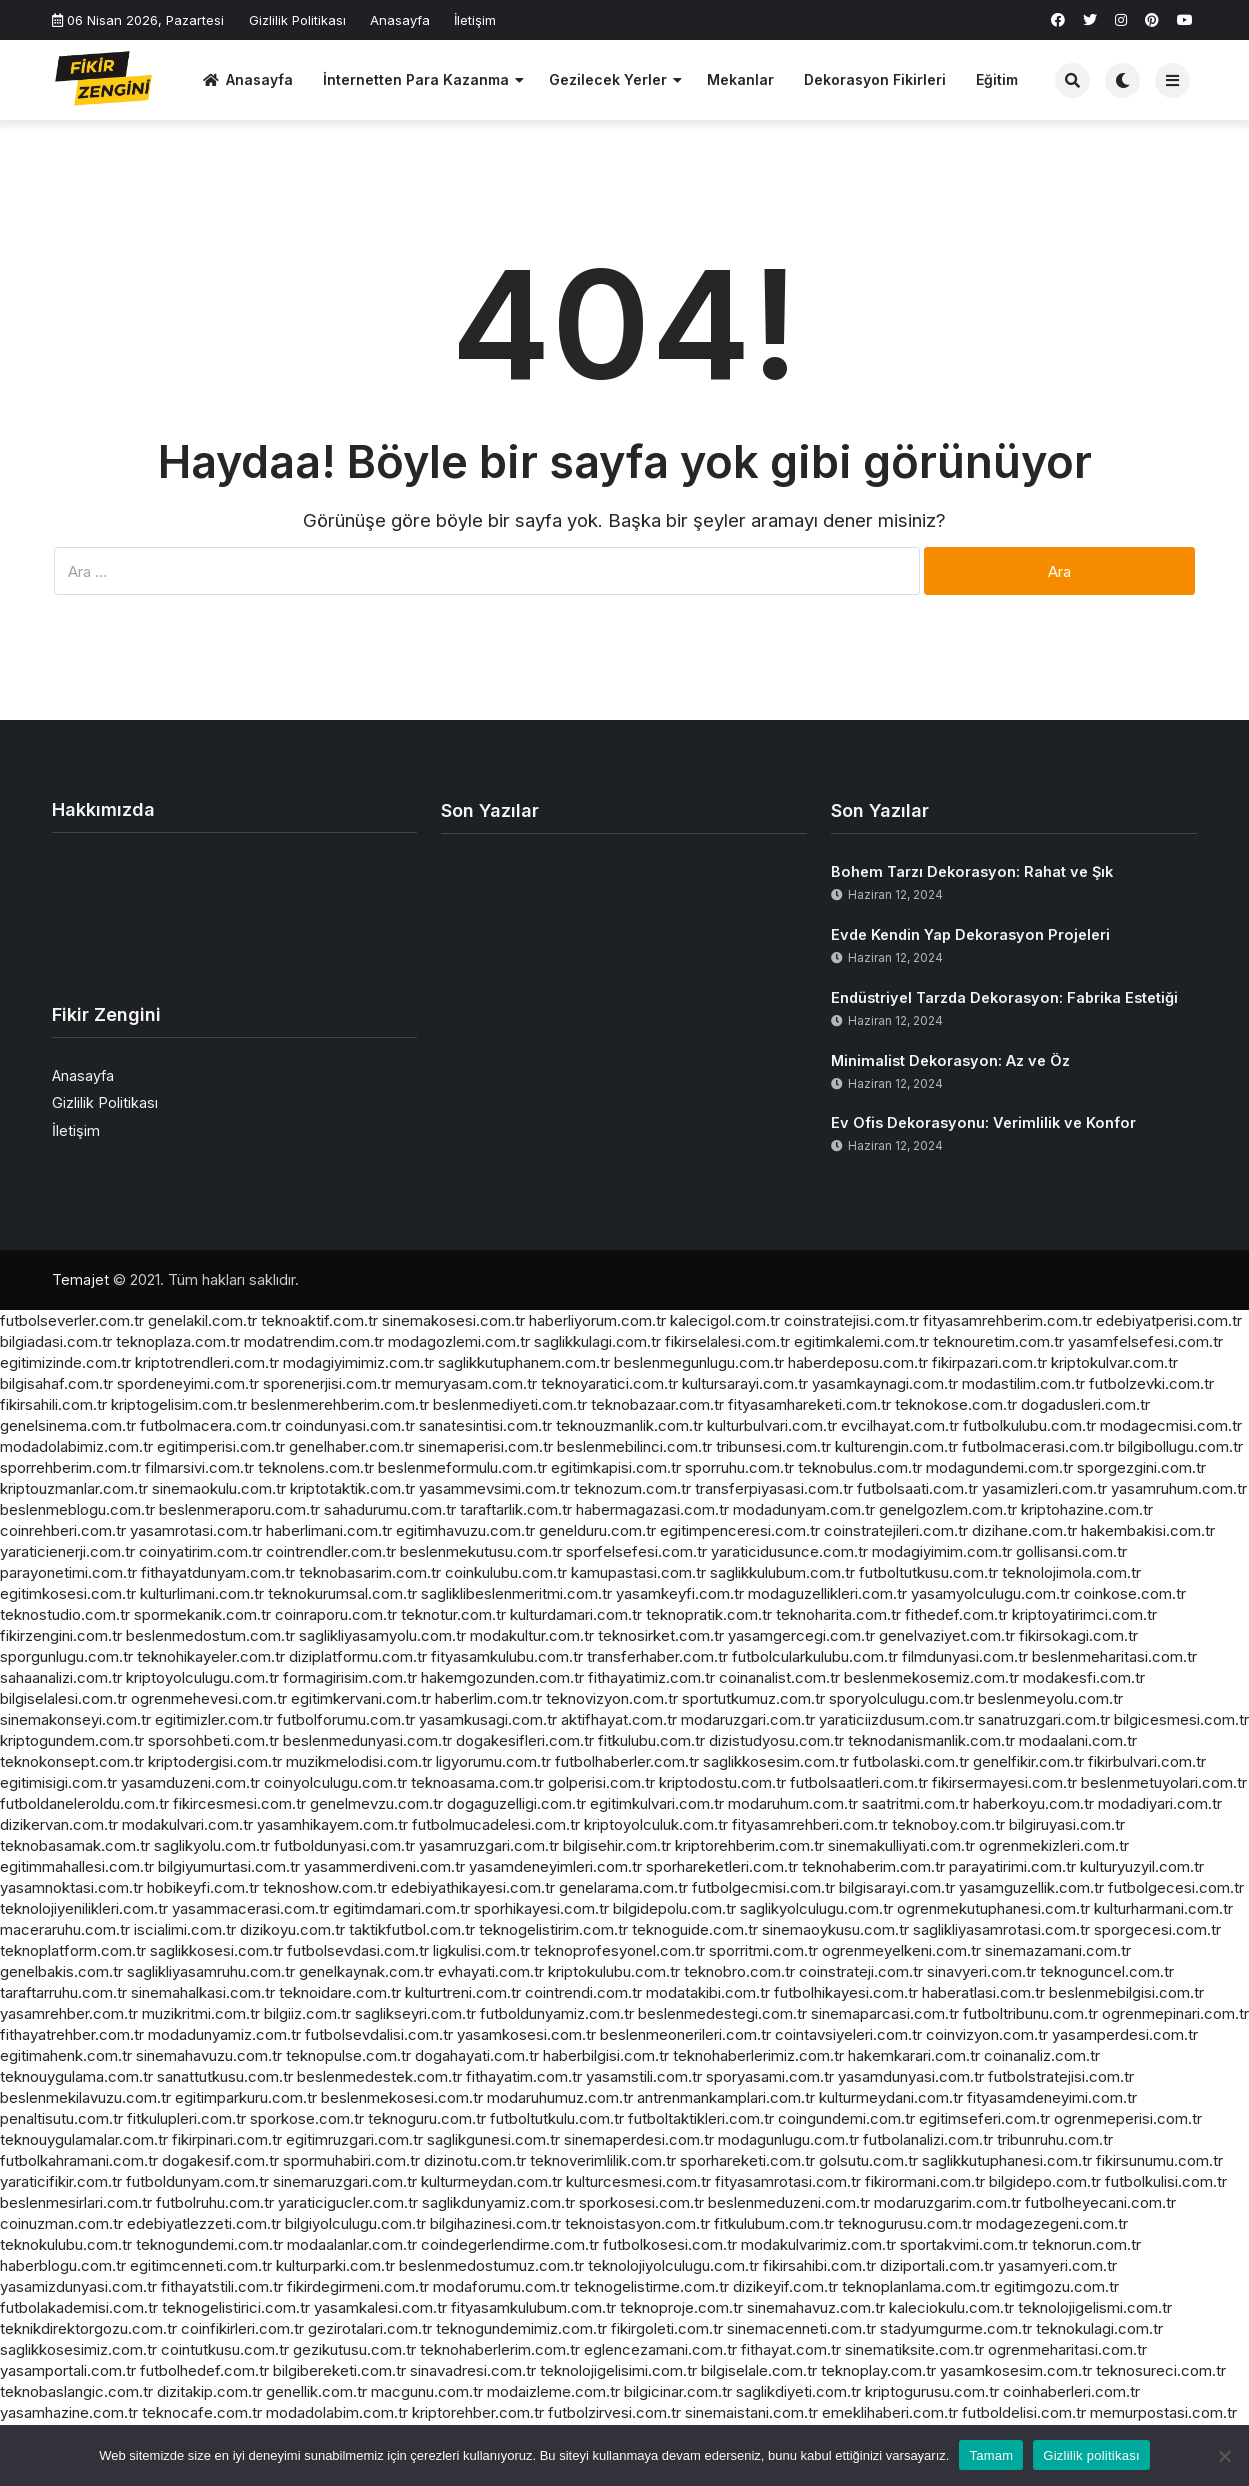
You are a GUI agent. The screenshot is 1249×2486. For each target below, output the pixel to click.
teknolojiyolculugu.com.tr (673, 2265)
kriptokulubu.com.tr (614, 1971)
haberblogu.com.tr (63, 2265)
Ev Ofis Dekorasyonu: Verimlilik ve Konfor (983, 1122)
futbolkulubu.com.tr (1029, 1425)
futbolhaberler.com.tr (627, 1761)
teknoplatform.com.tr (73, 1950)
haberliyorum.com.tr (597, 1320)
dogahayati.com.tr (477, 2055)
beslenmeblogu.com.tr (77, 1509)
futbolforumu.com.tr (346, 1719)
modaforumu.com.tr (501, 2286)
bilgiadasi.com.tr (56, 1341)
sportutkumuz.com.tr (753, 1698)
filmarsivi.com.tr (199, 1467)
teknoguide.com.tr (695, 1929)
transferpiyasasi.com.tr (774, 1488)
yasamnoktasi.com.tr (71, 1887)
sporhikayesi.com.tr (541, 1908)
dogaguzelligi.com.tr (516, 1803)
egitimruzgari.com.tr (354, 2139)
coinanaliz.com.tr (1042, 2055)
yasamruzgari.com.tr (489, 1845)
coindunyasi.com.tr (350, 1425)
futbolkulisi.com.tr (1166, 2181)
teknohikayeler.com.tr (211, 1656)
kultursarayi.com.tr (745, 1383)
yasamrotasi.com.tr (196, 1530)
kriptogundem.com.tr (72, 1740)
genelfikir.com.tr (1028, 1761)
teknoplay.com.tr (878, 2370)
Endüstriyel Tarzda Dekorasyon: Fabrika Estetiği (1004, 997)
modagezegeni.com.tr (1052, 2223)
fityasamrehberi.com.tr (810, 1824)
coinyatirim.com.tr (200, 1551)
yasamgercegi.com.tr (801, 1635)
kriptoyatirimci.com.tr (1084, 1614)
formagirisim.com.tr (350, 1677)
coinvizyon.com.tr (987, 2034)
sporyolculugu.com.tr (901, 1698)
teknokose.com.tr (956, 1404)
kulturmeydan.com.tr (491, 2181)
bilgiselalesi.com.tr (63, 1698)
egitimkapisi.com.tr (616, 1467)
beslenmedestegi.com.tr (722, 2013)
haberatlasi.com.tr (983, 1992)
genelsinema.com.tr (68, 1425)
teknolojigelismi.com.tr (1095, 2307)
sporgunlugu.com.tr (66, 1656)
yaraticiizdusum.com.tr (896, 1719)
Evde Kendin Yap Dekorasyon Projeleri (970, 934)
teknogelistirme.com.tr (651, 2286)
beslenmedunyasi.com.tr (367, 1740)
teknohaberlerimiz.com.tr (758, 2055)
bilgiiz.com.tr (307, 2013)
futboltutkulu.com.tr (557, 2118)
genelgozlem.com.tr (948, 1509)
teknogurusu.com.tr (905, 2223)
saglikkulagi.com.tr (597, 1341)
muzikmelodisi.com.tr (359, 1761)
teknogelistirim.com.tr (553, 1929)
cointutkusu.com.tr (225, 2349)
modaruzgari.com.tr (748, 1719)
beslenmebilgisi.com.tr (1126, 1992)
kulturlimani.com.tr (202, 1593)
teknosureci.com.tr (1161, 2370)
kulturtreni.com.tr (463, 1992)
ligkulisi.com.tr (481, 1950)
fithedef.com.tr (956, 1614)
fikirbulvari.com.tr (1147, 1761)
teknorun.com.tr (1086, 2244)
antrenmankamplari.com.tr (726, 2097)
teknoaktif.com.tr (319, 1320)
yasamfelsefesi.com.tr (1145, 1341)
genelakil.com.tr (202, 1320)
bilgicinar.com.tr (678, 2391)
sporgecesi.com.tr (1157, 1929)
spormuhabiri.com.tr (351, 2160)
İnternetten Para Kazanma (416, 79)
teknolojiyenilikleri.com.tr (84, 1908)
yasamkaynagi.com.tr (885, 1383)
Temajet (80, 1279)
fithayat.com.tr (791, 2349)
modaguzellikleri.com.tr (827, 1593)
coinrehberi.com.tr (63, 1530)
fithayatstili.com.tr (222, 2286)
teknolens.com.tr (316, 1467)
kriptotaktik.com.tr (352, 1488)
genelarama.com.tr (623, 1887)
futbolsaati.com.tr (917, 1488)
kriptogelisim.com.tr (179, 1404)
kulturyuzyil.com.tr (1142, 1866)
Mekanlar (740, 79)
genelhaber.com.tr (351, 1446)
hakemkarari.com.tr (914, 2055)
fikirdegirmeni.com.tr (358, 2286)
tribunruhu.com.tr (1055, 2139)
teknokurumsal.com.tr (342, 1593)
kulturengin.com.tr (896, 1446)
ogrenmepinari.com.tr (1175, 2013)
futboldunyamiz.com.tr (557, 2013)
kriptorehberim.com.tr (749, 1845)
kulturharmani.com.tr (1163, 1908)
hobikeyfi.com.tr (203, 1887)
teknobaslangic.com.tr (76, 2391)
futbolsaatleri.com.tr (859, 1782)
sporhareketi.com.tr (747, 2160)
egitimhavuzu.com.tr (465, 1530)
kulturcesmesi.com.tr (638, 2181)
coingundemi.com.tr (846, 2118)
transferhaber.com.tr (657, 1656)
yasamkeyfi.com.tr (680, 1593)
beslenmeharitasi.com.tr (1114, 1656)
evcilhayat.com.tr (900, 1425)
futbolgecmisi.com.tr (763, 1887)
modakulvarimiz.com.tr (818, 2244)
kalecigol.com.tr (725, 1320)
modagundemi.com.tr (999, 1467)
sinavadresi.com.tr (473, 2370)
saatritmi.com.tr (915, 1803)
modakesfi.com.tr (1084, 1677)
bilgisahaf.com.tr (56, 1383)
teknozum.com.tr (632, 1488)
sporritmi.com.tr (763, 1950)
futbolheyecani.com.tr (1100, 2202)
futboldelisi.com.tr (1024, 2412)
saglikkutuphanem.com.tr (524, 1362)
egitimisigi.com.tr (58, 1782)
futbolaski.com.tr (911, 1761)
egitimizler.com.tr (214, 1719)
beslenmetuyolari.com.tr (1164, 1782)
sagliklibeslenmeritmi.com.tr (516, 1593)
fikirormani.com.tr (925, 2181)
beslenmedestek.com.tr (379, 2076)
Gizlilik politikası (1091, 2455)
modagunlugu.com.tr (788, 2139)
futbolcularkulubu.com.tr (815, 1656)
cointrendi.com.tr (583, 1992)
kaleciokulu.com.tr (951, 2307)
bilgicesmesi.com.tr (1181, 1719)
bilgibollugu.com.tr (1180, 1446)
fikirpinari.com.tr (227, 2139)
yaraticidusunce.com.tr (789, 1551)
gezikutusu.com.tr (354, 2349)
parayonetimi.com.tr (68, 1572)
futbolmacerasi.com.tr (1038, 1446)
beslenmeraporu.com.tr (239, 1509)
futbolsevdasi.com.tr (358, 1950)
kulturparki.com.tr (335, 2265)
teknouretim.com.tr (998, 1341)
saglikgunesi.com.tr (493, 2139)
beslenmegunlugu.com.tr (699, 1362)
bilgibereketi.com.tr (339, 2370)
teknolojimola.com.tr (1071, 1572)
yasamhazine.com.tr (69, 2412)
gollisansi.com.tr (1071, 1551)
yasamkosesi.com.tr (526, 2034)
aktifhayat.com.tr (619, 1719)
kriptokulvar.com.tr (1114, 1362)
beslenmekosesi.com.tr (402, 2097)
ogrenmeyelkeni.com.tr (901, 1950)
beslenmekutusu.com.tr (481, 1551)
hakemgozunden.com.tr (502, 1677)
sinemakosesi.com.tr (453, 1320)
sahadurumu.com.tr (390, 1509)
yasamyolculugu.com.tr (990, 1593)
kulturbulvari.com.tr (772, 1425)
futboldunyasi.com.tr (344, 1845)
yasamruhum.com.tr (1179, 1488)
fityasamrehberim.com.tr (1007, 1320)
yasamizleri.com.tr (1044, 1488)
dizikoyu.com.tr (292, 1929)
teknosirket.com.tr (661, 1635)
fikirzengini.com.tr (61, 1635)
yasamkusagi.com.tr (488, 1719)
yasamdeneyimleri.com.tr (555, 1866)
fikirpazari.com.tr (989, 1362)
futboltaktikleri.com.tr (701, 2118)
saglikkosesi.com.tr (216, 1950)
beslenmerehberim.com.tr (340, 1404)
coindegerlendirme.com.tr (510, 2244)
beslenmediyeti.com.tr (510, 1404)
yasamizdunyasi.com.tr (78, 2286)
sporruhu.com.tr (739, 1467)
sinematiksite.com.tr (914, 2349)
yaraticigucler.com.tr (348, 2202)
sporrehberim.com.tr (70, 1467)
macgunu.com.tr (427, 2391)
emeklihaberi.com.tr (890, 2412)
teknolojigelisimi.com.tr (618, 2370)
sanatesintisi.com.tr (485, 1425)
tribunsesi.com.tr (773, 1446)
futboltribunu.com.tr (1030, 2013)
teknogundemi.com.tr (209, 2244)
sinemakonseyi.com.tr (75, 1719)
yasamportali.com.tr (68, 2370)
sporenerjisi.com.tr (327, 1383)
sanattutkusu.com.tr (225, 2076)
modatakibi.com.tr (708, 1992)
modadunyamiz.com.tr (224, 2034)
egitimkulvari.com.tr (657, 1803)
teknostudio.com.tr (65, 1614)
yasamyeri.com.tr (1057, 2265)
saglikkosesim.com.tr (776, 1761)
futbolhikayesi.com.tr (846, 1992)
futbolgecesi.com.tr (1176, 1887)
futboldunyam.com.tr (197, 2181)
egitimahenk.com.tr (66, 2055)
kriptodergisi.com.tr (215, 1761)
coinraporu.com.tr (336, 1614)
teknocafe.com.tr (202, 2412)
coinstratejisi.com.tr (851, 1320)
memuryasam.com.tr (466, 1383)
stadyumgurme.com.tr (956, 2328)
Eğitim (997, 79)
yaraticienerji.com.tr (67, 1551)
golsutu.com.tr (868, 2160)
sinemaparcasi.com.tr (885, 2013)
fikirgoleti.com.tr (667, 2328)
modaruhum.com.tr (793, 1803)
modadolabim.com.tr (337, 2412)
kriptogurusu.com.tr (932, 2391)
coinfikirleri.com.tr (242, 2328)
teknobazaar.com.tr (657, 1404)
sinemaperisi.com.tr (485, 1446)
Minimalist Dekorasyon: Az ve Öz (950, 1060)
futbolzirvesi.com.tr (614, 2412)
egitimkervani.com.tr (361, 1698)
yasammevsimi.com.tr (494, 1488)
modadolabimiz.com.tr (76, 1446)
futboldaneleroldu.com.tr (84, 1803)
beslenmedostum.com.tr (210, 1635)
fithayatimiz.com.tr (651, 1677)
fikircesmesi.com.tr (239, 1803)
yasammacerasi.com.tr (250, 1908)
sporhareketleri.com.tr (722, 1866)
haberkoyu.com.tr (1033, 1803)
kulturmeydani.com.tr (891, 2097)
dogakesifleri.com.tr (525, 1740)
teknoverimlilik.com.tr (603, 2160)
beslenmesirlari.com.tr (76, 2202)
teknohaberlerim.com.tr (500, 2349)
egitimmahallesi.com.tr (77, 1866)
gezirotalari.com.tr (370, 2328)
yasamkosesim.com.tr (1016, 2370)
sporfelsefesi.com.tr (636, 1551)
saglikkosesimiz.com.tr (78, 2349)
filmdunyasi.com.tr (965, 1656)
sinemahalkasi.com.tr (203, 1992)
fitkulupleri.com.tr (186, 2118)
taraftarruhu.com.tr (63, 1992)
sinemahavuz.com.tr (816, 2307)
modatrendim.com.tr (314, 1341)
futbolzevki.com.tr (1151, 1383)
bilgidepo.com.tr (1045, 2181)
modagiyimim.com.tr (942, 1551)
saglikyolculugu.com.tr (816, 1908)
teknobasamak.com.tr (75, 1845)
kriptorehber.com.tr (478, 2412)
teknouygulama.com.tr (76, 2076)
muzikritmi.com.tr (201, 2013)
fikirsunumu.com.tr (1159, 2160)
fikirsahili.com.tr (53, 1404)
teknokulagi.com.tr (1099, 2328)
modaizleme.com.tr (553, 2391)
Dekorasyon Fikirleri (875, 79)
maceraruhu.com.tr (65, 1929)
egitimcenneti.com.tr (201, 2265)
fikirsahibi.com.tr (819, 2265)
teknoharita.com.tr (838, 1614)
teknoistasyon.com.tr (637, 2223)
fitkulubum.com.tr (774, 2223)
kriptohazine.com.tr (1087, 1509)
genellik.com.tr (316, 2391)
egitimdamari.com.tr (401, 1908)
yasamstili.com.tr (644, 2076)
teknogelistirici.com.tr (236, 2307)
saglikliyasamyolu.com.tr (382, 1635)
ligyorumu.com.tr (493, 1761)
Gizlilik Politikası (297, 20)
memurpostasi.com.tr (1163, 2412)
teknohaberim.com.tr (873, 1866)
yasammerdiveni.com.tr (384, 1866)
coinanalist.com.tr (779, 1677)
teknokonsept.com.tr (72, 1761)
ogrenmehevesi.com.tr (209, 1698)
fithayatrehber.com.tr (72, 2034)
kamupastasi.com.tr (638, 1572)
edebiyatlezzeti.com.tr (204, 2223)
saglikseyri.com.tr (415, 2013)
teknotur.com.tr (453, 1614)
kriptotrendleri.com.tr (207, 1362)
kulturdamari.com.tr (576, 1614)
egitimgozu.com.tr (1056, 2286)
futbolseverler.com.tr (72, 1320)
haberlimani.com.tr (329, 1530)
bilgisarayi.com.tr (897, 1887)
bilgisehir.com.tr (617, 1845)
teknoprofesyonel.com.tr (619, 1950)
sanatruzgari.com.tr (1044, 1719)
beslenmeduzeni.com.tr (789, 2202)
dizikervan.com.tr (59, 1824)
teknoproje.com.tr (681, 2307)
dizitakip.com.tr (209, 2391)
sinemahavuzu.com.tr (209, 2055)
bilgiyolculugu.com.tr (355, 2223)
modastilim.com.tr (1023, 1383)
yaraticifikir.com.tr (61, 2181)
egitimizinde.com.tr (65, 1362)
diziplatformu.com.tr (358, 1656)
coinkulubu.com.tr (506, 1572)
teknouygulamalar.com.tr (84, 2139)
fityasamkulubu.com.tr (507, 1656)
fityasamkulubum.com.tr (533, 2307)
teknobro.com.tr (739, 1971)
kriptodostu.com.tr (722, 1782)
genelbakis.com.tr (61, 1971)
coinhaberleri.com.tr (1071, 2391)
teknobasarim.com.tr (370, 1572)
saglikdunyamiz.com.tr (498, 2202)
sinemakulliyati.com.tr (901, 1845)
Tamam (991, 2455)
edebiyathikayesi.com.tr (473, 1887)
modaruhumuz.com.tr (560, 2097)
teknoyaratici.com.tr (609, 1383)
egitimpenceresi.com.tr (740, 1530)
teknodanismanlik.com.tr (931, 1740)
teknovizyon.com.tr (612, 1698)
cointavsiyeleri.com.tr (848, 2034)
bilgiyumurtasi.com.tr (229, 1866)
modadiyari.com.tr (1160, 1803)
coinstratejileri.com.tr (896, 1530)
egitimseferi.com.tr (984, 2118)
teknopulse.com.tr (348, 2055)
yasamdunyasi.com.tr (911, 2076)
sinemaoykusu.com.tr (835, 1929)
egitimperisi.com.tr (221, 1446)
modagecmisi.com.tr (1171, 1425)
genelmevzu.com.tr (376, 1803)
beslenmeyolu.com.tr (1050, 1698)
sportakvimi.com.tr (964, 2244)
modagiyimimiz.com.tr (358, 1362)
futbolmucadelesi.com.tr (496, 1824)
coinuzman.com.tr (61, 2223)
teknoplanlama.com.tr (916, 2286)
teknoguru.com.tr (427, 2118)
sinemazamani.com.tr (1058, 1950)
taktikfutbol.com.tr (412, 1929)
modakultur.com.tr (532, 1635)
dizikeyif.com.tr (785, 2286)
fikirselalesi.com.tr (727, 1341)
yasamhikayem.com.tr (332, 1824)
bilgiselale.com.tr (759, 2370)
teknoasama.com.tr (477, 1782)
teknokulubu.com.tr (66, 2244)
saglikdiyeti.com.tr (798, 2391)
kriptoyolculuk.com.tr (656, 1824)
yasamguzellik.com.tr (1031, 1887)
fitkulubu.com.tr (651, 1740)
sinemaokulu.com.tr (219, 1488)
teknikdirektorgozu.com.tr (88, 2328)
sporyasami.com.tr (770, 2076)
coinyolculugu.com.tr (335, 1782)
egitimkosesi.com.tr (68, 1593)
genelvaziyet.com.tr (947, 1635)
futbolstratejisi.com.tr (1061, 2076)
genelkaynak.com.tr (366, 1971)
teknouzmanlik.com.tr (629, 1425)
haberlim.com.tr (488, 1698)
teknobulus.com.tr (860, 1467)
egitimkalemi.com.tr (861, 1341)
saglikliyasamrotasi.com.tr (1001, 1929)
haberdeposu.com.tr (858, 1362)
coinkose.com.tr (1130, 1593)
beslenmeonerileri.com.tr (685, 2034)
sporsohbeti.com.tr (213, 1740)
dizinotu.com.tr (475, 2160)
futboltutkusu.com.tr (928, 1572)
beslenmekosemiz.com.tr (931, 1677)
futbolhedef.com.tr (204, 2370)
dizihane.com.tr (1024, 1530)
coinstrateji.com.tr (861, 1971)
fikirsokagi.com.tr (1078, 1635)
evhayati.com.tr (491, 1971)
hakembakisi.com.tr (1148, 1530)
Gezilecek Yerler (608, 79)
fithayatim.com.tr (524, 2076)
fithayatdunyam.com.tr (218, 1572)
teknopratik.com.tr (709, 1614)
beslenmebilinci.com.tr (634, 1446)
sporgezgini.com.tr (1141, 1467)
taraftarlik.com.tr (516, 1509)
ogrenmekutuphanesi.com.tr (993, 1908)
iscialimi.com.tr (185, 1929)
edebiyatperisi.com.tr (1169, 1320)
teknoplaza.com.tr (178, 1341)
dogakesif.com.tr (220, 2160)
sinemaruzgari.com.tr (345, 2181)
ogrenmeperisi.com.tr (1128, 2118)
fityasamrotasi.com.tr (788, 2181)
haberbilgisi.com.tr (606, 2055)
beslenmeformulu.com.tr (462, 1467)
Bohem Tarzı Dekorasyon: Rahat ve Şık (972, 871)
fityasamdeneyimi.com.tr (1052, 2097)
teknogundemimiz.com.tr (521, 2328)
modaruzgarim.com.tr (947, 2202)
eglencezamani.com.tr (660, 2349)
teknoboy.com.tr (948, 1824)
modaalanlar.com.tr (352, 2244)
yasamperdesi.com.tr (1125, 2034)
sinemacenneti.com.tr (801, 2328)
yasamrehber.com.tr (69, 2013)
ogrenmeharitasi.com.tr (1067, 2349)
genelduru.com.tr (597, 1530)
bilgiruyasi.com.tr (1067, 1824)
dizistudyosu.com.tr (776, 1740)
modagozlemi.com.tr (459, 1341)
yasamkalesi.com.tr (380, 2307)
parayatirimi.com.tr (1012, 1866)
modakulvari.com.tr (187, 1824)
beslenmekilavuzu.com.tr (85, 2097)
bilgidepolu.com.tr (674, 1908)
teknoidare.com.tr (340, 1992)
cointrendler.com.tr (331, 1551)
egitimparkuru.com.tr (246, 2097)
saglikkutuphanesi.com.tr (1007, 2160)
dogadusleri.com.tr (1085, 1404)
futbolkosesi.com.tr (670, 2244)
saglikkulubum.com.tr (782, 1572)
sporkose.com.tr (307, 2118)
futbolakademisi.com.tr (79, 2307)
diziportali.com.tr (937, 2265)
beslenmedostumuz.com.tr (491, 2265)
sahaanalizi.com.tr (61, 1677)
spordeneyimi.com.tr (188, 1383)
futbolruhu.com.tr (215, 2202)
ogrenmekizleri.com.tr (1054, 1845)
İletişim (475, 20)
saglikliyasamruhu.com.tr (211, 1971)
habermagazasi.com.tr (652, 1509)
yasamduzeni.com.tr (190, 1782)
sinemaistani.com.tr (751, 2412)
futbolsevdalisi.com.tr (379, 2034)
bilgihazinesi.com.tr (495, 2223)
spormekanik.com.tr (202, 1614)
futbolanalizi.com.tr (928, 2139)
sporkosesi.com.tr (641, 2202)
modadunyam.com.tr (804, 1509)
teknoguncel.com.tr (1107, 1971)
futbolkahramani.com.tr (79, 2160)
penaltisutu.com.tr (61, 2118)
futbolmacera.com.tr (210, 1425)
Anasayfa (400, 20)
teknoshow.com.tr (325, 1887)
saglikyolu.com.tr (212, 1845)
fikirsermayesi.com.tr (1004, 1782)
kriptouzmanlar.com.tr (74, 1488)
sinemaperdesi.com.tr (639, 2139)
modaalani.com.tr (1078, 1740)
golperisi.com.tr (601, 1782)
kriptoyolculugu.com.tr (202, 1677)
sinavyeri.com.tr (981, 1971)
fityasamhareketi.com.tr (809, 1404)
